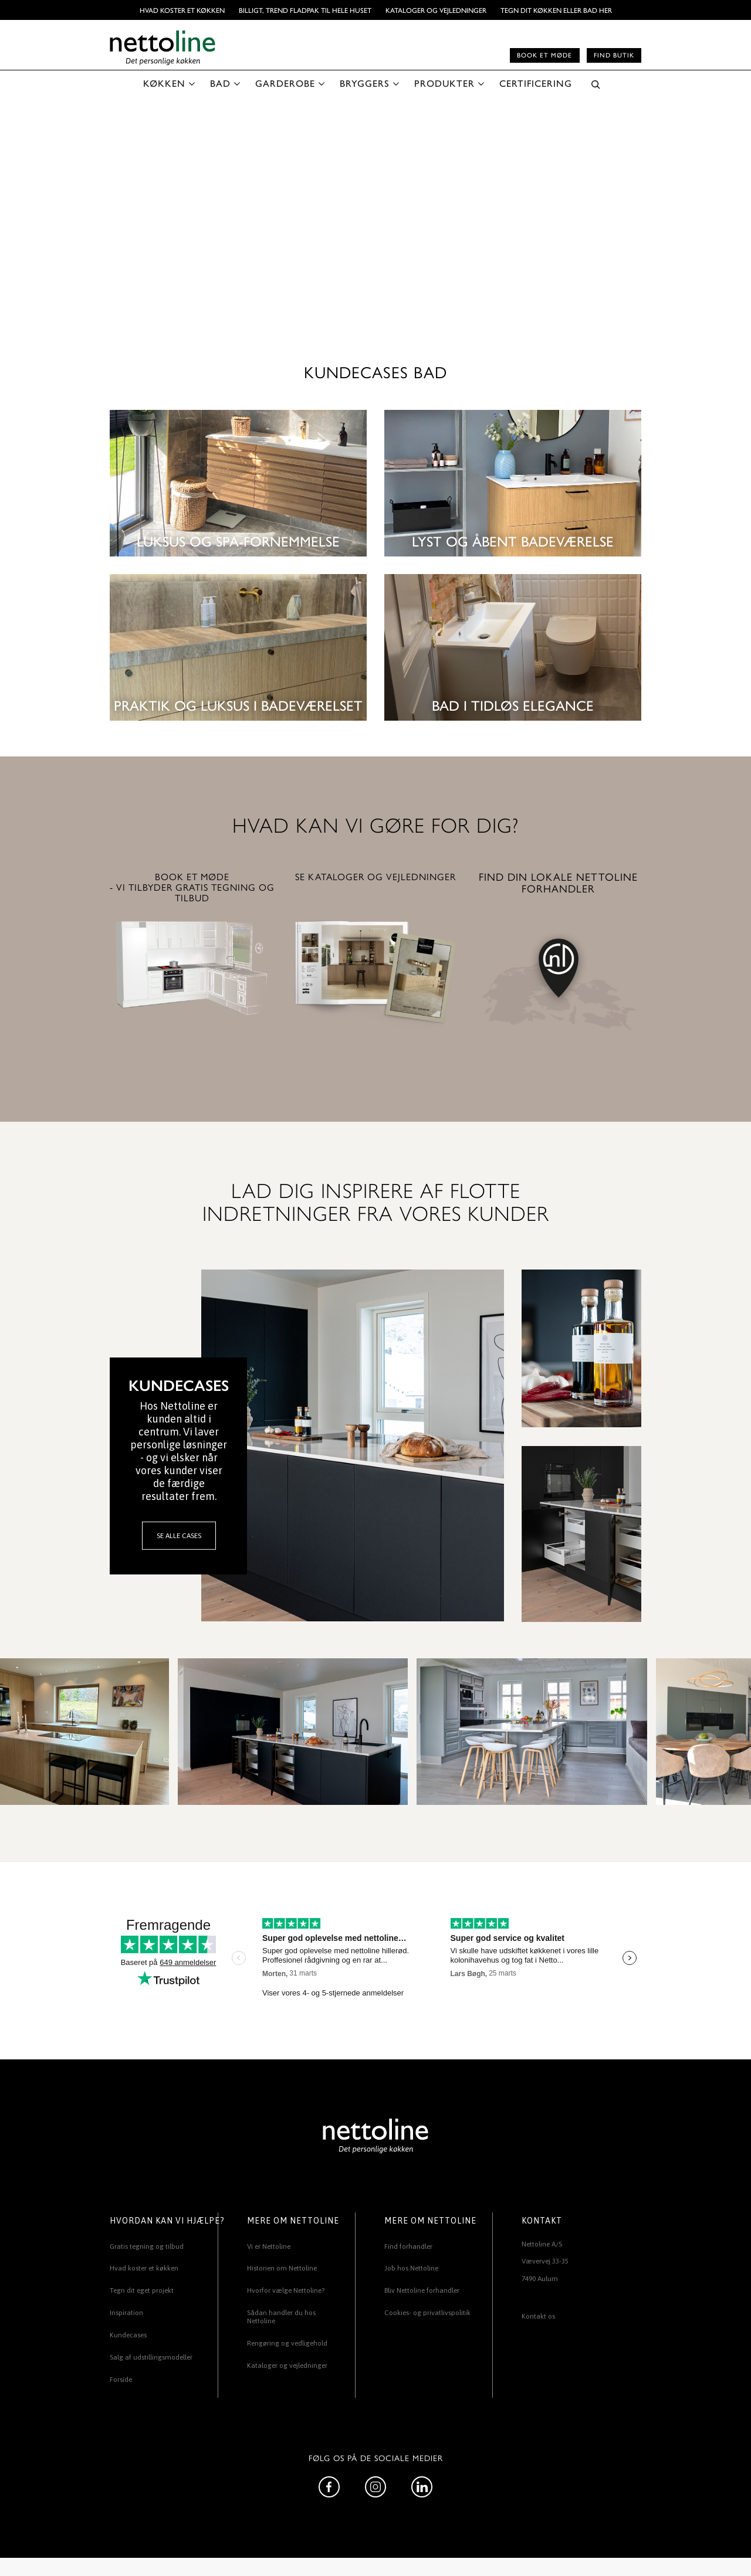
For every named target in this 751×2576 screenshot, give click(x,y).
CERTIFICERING (535, 83)
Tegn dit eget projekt (142, 2290)
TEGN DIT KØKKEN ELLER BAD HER (556, 10)
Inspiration (126, 2313)
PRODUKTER (444, 83)
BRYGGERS (365, 83)
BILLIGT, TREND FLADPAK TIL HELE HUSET (305, 10)
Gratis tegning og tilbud (147, 2246)
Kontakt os (538, 2316)
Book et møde (544, 54)
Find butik (614, 54)
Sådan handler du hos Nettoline (281, 2317)
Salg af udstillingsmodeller (151, 2357)
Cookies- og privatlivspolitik (427, 2313)
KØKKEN (164, 83)
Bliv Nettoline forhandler (421, 2290)
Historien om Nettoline (282, 2268)
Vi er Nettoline (268, 2246)
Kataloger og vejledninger (435, 10)
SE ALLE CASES (179, 1536)
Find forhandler (408, 2246)
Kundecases (128, 2335)
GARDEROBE (285, 83)
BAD (220, 83)
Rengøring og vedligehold (287, 2343)
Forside (121, 2379)
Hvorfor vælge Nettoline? (285, 2290)
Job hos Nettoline (411, 2268)
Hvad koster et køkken (182, 10)
